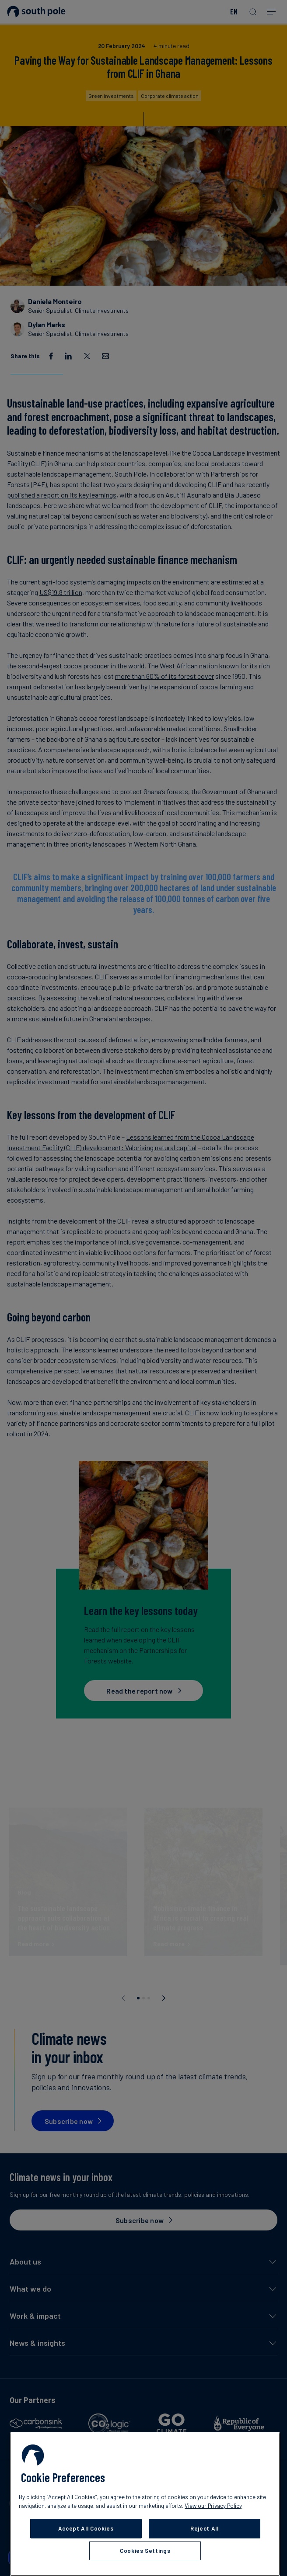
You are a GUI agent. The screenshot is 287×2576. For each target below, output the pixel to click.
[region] (145, 2504)
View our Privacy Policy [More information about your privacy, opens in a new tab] (213, 2505)
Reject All (204, 2528)
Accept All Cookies (86, 2528)
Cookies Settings (145, 2550)
